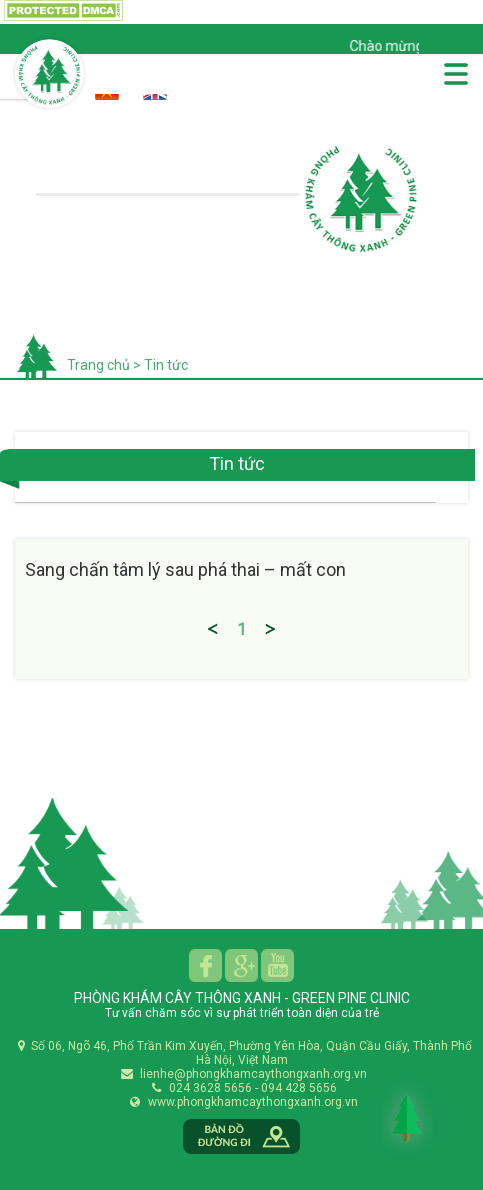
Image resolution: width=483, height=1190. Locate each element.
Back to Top (407, 1117)
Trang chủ (98, 365)
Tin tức (164, 365)
